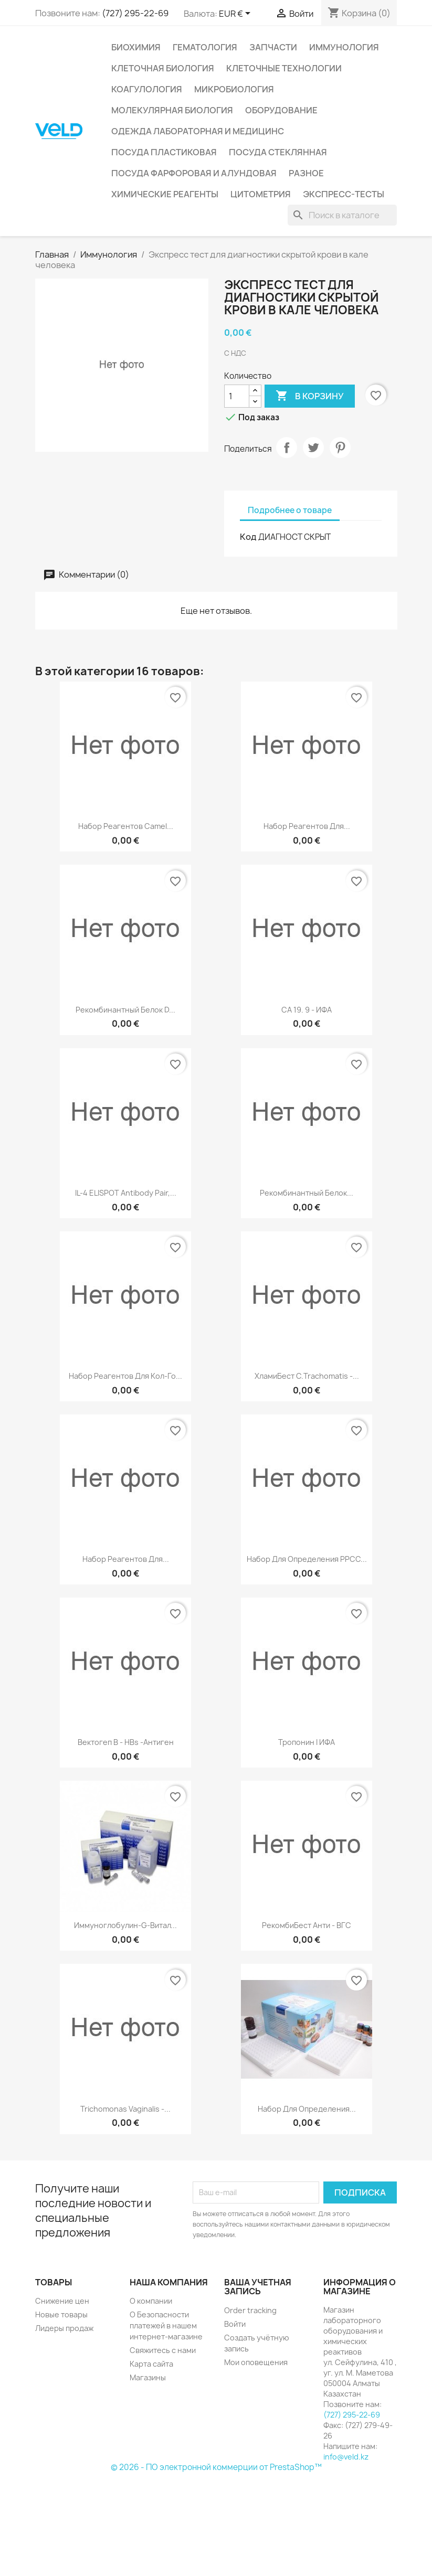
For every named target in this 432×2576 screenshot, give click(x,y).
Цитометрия (260, 194)
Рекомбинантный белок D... (125, 1010)
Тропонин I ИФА (306, 1742)
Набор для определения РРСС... (307, 1559)
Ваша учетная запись (257, 2286)
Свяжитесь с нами (163, 2350)
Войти (235, 2324)
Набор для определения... (307, 2109)
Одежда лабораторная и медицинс (197, 131)
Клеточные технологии (284, 68)
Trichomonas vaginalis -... (125, 2109)
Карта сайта (151, 2364)
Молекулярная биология (172, 110)
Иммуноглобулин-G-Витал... (125, 1925)
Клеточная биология (162, 68)
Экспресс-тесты (343, 194)
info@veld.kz (345, 2457)
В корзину (310, 396)
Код (248, 536)
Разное (306, 173)
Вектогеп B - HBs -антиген (126, 1742)
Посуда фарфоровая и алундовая (194, 173)
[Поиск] (342, 215)
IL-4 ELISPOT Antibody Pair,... (125, 1193)
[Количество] (236, 396)
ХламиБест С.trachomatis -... (307, 1376)
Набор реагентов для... (307, 826)
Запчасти (273, 47)
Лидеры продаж (64, 2328)
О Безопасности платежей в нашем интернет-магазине (166, 2325)
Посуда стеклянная (278, 152)
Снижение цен (62, 2301)
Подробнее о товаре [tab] (290, 510)
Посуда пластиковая (164, 152)
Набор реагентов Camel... (125, 826)
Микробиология (234, 89)
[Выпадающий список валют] (236, 14)
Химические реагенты (164, 194)
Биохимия (136, 47)
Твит (313, 447)
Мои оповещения (256, 2362)
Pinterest (340, 447)
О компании (151, 2301)
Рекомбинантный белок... (306, 1193)
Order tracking (250, 2310)
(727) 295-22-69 (135, 13)
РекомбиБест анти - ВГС (306, 1925)
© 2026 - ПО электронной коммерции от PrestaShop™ (216, 2467)
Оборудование (281, 110)
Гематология (205, 47)
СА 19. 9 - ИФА (306, 1010)
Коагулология (146, 89)
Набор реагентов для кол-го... (125, 1376)
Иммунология (344, 47)
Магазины (148, 2377)
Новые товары (61, 2314)
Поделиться (286, 447)
